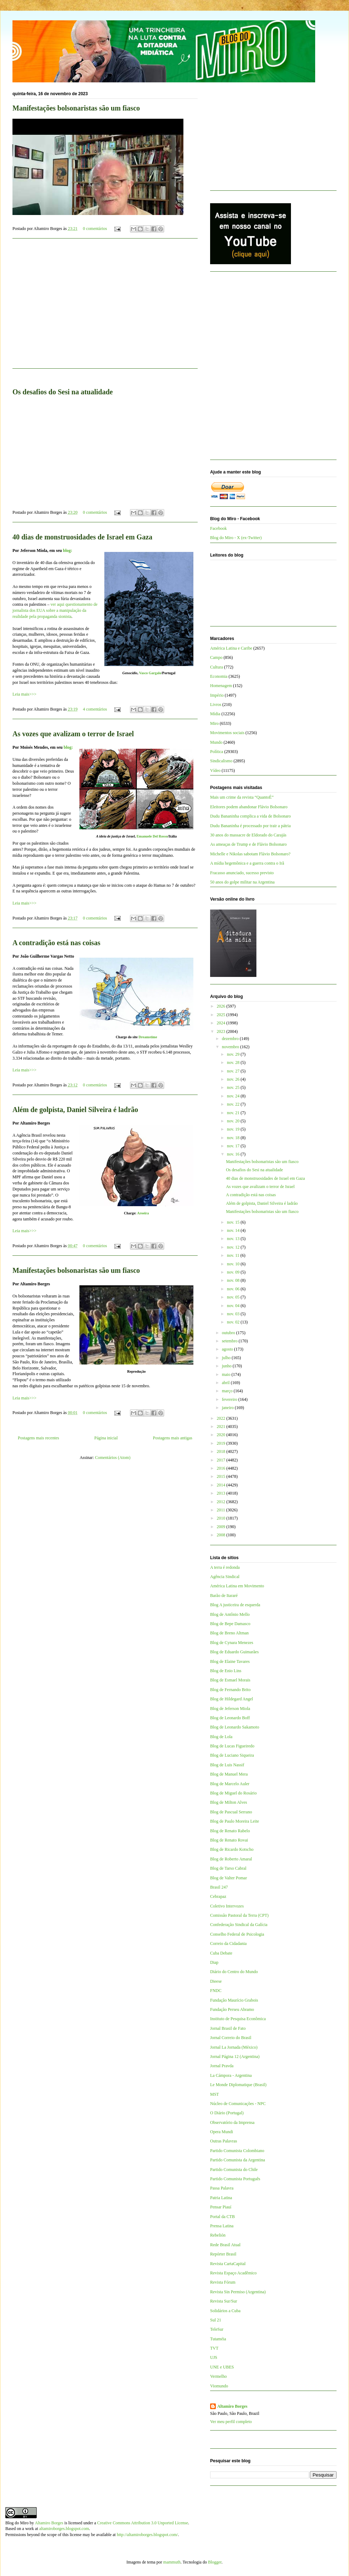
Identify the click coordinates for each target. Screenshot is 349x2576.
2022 (221, 1418)
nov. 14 (233, 1230)
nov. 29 (233, 1054)
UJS (213, 2357)
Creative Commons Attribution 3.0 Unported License (142, 2522)
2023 (221, 1031)
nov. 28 (233, 1062)
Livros (215, 704)
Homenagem (221, 685)
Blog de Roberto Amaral (231, 1859)
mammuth (172, 2562)
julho (227, 1357)
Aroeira (143, 1213)
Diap (214, 1962)
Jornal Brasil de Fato (228, 2028)
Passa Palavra (222, 2188)
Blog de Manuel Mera (229, 1774)
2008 (221, 1534)
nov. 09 (233, 1272)
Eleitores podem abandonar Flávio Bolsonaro (248, 806)
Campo (216, 657)
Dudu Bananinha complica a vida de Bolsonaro (250, 816)
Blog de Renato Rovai (229, 1840)
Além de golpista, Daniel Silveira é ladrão (75, 1109)
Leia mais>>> (24, 694)
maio (226, 1374)
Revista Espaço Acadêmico (233, 2272)
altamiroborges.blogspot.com (64, 2528)
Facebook (218, 528)
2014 (221, 1484)
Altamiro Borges (232, 2406)
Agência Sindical (224, 1576)
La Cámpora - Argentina (231, 2075)
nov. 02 (233, 1322)
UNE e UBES (222, 2367)
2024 (221, 1022)
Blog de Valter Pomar (228, 1877)
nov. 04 (233, 1305)
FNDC (216, 1990)
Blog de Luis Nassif (227, 1764)
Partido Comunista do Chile (234, 2169)
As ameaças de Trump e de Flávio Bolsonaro (248, 844)
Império (217, 695)
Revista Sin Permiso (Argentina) (238, 2291)
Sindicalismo (221, 760)
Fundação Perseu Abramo (232, 2009)
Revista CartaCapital (228, 2263)
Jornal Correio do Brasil (230, 2037)
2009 (221, 1526)
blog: (67, 550)
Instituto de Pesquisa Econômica (238, 2018)
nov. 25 (233, 1087)
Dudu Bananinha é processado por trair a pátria (250, 825)
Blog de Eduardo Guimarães (234, 1651)
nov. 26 (233, 1079)
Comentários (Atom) (113, 1457)
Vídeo (215, 770)
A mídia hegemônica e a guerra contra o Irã (247, 863)
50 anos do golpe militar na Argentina (242, 882)
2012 (221, 1501)
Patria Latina (221, 2197)
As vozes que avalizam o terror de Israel (73, 734)
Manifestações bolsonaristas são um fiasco (76, 108)
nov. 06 (233, 1288)
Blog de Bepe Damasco (230, 1623)
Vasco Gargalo (150, 673)
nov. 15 (233, 1222)
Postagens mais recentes (38, 1437)
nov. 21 (233, 1112)
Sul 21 (215, 2320)
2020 (221, 1434)
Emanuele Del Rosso (151, 836)
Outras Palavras (223, 2141)
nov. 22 (233, 1104)
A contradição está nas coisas (56, 943)
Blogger (215, 2562)
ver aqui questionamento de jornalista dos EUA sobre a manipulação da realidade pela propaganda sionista (55, 610)
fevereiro (230, 1399)
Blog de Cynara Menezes (231, 1642)
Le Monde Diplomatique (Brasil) (238, 2084)
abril (226, 1382)
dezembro (231, 1038)
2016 (221, 1468)
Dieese (216, 1981)
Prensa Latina (222, 2225)
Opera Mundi (221, 2131)
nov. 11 (233, 1255)
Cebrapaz (218, 1896)
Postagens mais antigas (172, 1437)
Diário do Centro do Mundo (234, 1971)
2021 (221, 1426)
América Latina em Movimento (237, 1585)
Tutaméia (218, 2338)
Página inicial (106, 1437)
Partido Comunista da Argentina (237, 2159)
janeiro (228, 1407)
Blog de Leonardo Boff (230, 1717)
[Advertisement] (263, 138)
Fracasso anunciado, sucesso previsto (242, 872)
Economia (219, 676)
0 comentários (95, 228)
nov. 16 (233, 1154)
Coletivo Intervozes (227, 1906)
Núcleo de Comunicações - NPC (238, 2103)
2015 (221, 1476)
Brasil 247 (219, 1887)
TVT (214, 2348)
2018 (221, 1451)
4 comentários (95, 709)
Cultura (216, 667)
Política (216, 751)
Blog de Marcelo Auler (229, 1783)
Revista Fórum (222, 2282)
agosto (228, 1349)
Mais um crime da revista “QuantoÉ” (242, 797)
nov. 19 (233, 1129)
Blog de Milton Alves (228, 1802)
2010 (221, 1518)
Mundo (216, 742)
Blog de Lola (221, 1736)
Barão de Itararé (224, 1595)
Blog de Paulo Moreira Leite (234, 1821)
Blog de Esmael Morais (230, 1680)
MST (214, 2094)
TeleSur (216, 2329)
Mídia (215, 713)
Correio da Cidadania (228, 1943)
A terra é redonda (225, 1567)
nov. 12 (233, 1247)
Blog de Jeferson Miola (230, 1708)
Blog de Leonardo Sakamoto (234, 1727)
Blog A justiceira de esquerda (235, 1604)
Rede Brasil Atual (225, 2244)
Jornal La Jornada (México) (233, 2047)
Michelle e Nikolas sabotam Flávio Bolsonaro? (250, 853)
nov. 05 (233, 1297)
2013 (221, 1493)
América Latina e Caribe (231, 648)
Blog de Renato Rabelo (230, 1830)
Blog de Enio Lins (225, 1670)
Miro (214, 723)
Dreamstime (148, 1037)
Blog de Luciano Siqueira (232, 1755)
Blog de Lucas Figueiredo (232, 1745)
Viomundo (219, 2385)
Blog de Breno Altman (229, 1632)
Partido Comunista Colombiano (237, 2150)
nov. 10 (233, 1263)
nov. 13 (233, 1238)
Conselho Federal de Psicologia (237, 1934)
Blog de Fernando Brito (230, 1689)
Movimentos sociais (227, 732)
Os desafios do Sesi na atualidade (254, 1169)
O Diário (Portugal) (227, 2112)
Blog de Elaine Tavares (230, 1661)
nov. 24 (233, 1096)
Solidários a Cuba (225, 2310)
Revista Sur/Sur (223, 2301)
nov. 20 (233, 1120)
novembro (231, 1046)
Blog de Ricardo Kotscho (232, 1849)
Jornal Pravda (222, 2065)
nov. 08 (233, 1280)
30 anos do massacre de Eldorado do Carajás (248, 835)
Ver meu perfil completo (231, 2421)
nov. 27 (233, 1071)
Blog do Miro (16, 2522)
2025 (221, 1014)
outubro (229, 1332)
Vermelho (218, 2376)
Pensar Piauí (220, 2206)
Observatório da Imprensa (232, 2122)
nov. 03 (233, 1313)
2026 (221, 1006)
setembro (230, 1340)
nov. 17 (233, 1145)
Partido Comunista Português (235, 2178)
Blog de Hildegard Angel (231, 1698)
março (228, 1390)
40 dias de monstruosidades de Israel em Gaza (82, 537)
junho (227, 1365)
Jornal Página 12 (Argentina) (235, 2056)
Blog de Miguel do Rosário (233, 1793)
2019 (221, 1443)
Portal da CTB (222, 2216)
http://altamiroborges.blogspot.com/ (147, 2534)
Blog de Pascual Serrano (231, 1811)
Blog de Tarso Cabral (228, 1868)
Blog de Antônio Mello (230, 1614)
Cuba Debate (221, 1953)
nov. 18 (233, 1137)
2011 (221, 1509)
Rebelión (217, 2235)
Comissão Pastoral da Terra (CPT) (239, 1915)
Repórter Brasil (223, 2254)
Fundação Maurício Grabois (234, 2000)
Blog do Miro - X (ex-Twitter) (236, 537)
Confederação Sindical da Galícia (238, 1924)
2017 (221, 1460)
